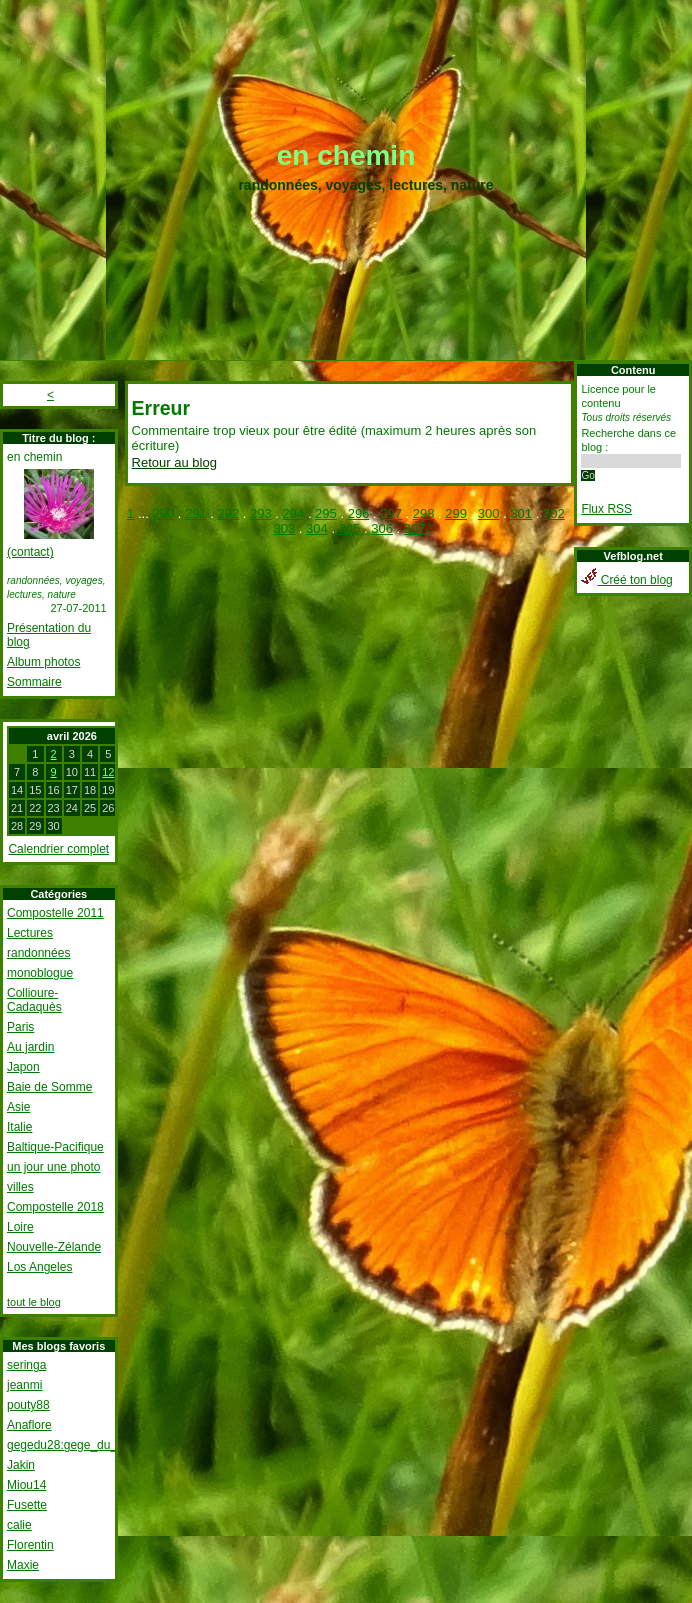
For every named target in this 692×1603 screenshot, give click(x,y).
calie (19, 1525)
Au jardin (30, 1047)
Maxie (23, 1565)
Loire (20, 1227)
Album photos (43, 662)
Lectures (30, 933)
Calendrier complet (58, 849)
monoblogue (40, 973)
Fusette (27, 1505)
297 (391, 513)
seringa (26, 1365)
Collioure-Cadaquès (34, 1000)
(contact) (30, 552)
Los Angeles (39, 1267)
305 (350, 528)
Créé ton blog (626, 580)
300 (489, 513)
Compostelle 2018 (55, 1207)
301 (521, 513)
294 (294, 513)
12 (108, 772)
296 (359, 513)
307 (415, 528)
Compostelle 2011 (55, 913)
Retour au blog (174, 462)
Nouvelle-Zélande (54, 1247)
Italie (19, 1127)
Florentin (30, 1545)
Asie (18, 1107)
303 (285, 528)
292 (228, 513)
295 (326, 513)
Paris (20, 1027)
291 (196, 513)
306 (382, 528)
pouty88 (28, 1405)
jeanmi (24, 1385)
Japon (23, 1067)
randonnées (38, 953)
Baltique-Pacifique (55, 1147)
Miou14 (26, 1485)
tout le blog (34, 1302)
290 (163, 513)
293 (261, 513)
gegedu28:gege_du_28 (68, 1445)
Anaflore (29, 1425)
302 (554, 513)
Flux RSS (606, 509)
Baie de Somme (49, 1087)
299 (456, 513)
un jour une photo (53, 1167)
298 (424, 513)
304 (317, 528)
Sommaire (34, 682)
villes (20, 1187)
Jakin (21, 1465)
